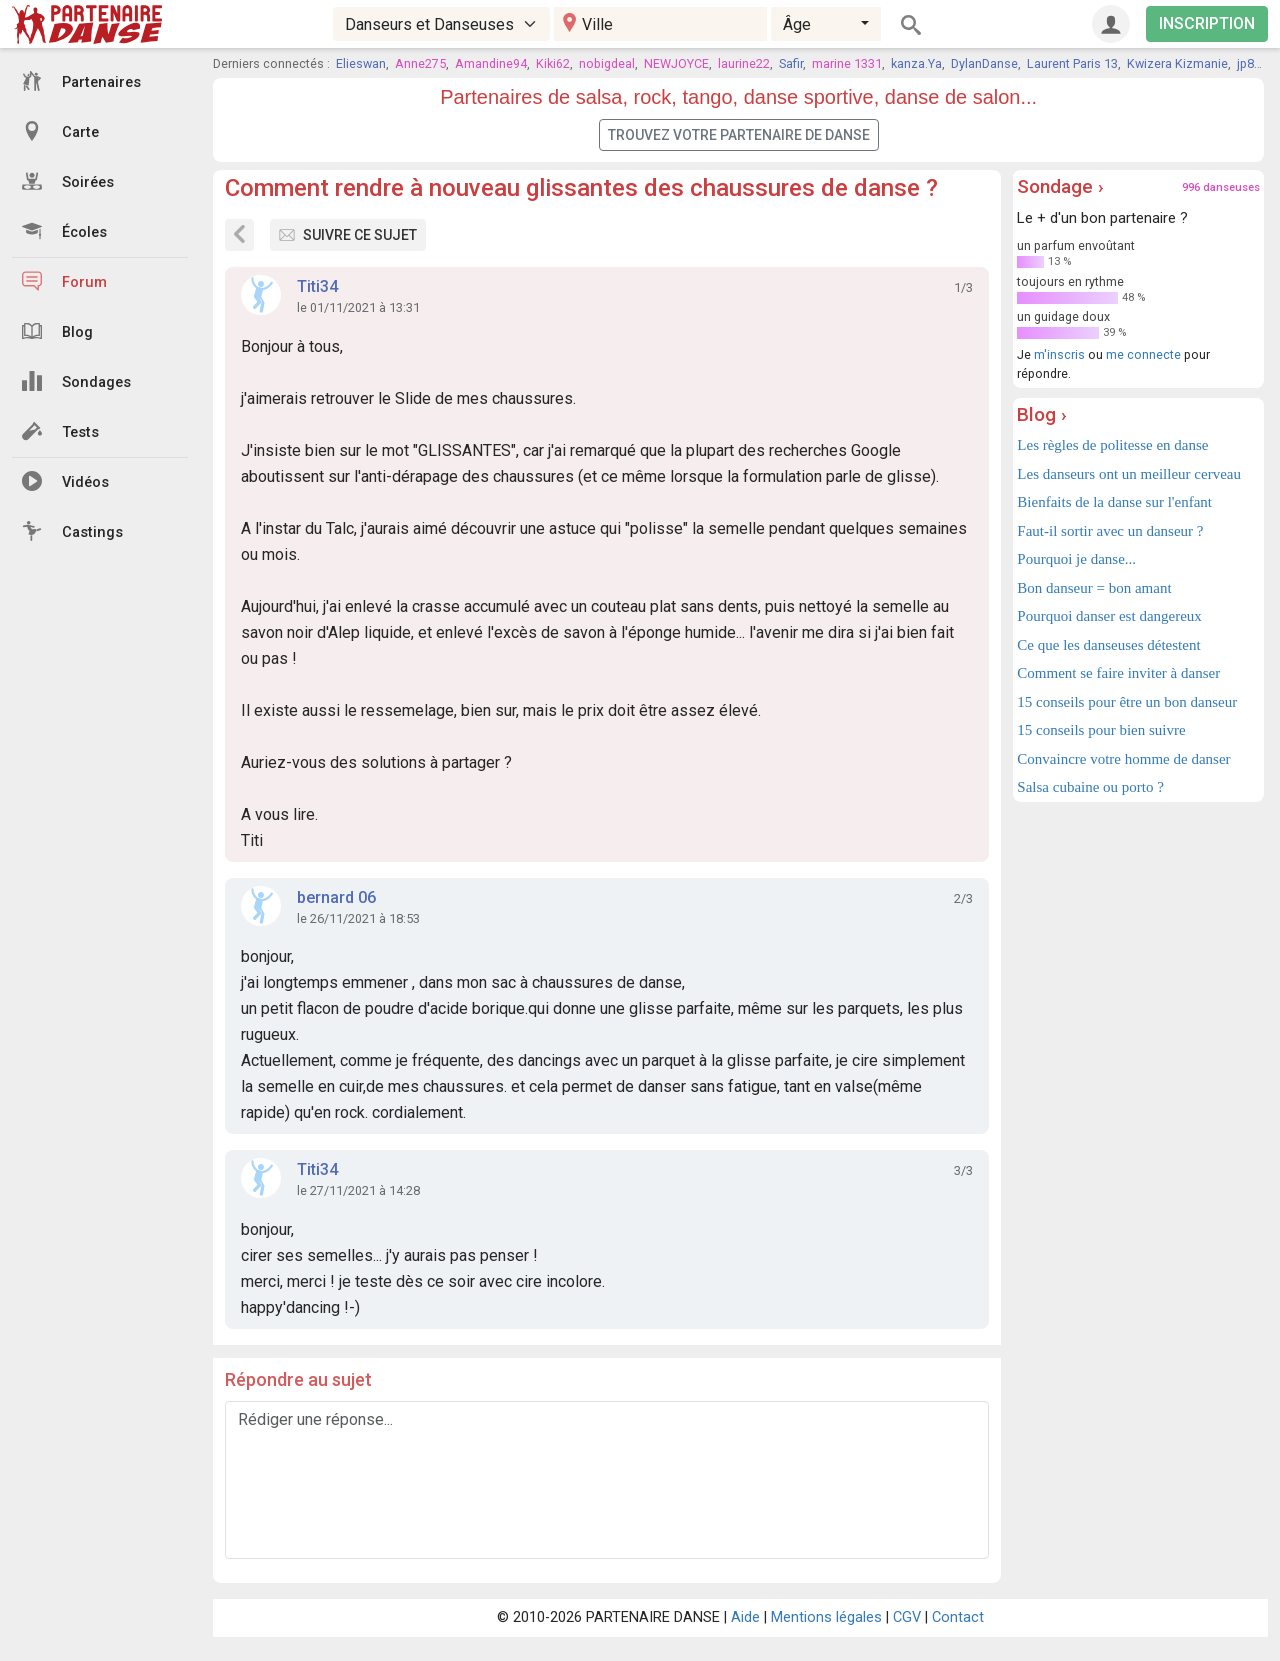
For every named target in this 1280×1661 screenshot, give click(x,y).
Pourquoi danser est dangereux (1109, 616)
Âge (797, 24)
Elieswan (361, 63)
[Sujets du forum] (239, 235)
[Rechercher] (911, 24)
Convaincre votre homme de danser (1123, 759)
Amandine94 (491, 63)
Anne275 (420, 63)
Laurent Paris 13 (1072, 63)
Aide (745, 1617)
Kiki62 (553, 63)
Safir (791, 63)
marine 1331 (847, 63)
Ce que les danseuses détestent (1108, 645)
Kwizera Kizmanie (1177, 63)
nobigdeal (607, 63)
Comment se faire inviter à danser (1118, 673)
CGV (907, 1617)
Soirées (68, 181)
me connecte (1143, 354)
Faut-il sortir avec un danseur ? (1110, 531)
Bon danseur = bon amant (1094, 588)
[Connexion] (1111, 24)
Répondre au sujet (298, 1379)
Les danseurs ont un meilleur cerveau (1129, 474)
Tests (60, 431)
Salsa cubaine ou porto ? (1090, 787)
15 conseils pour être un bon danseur (1127, 702)
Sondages (76, 381)
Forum (64, 281)
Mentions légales (826, 1617)
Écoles (64, 231)
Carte (60, 131)
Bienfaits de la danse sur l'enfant (1114, 502)
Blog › (1042, 414)
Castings (72, 531)
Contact (958, 1617)
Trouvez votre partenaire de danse (739, 135)
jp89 (1249, 63)
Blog (57, 331)
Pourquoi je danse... (1076, 559)
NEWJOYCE (676, 63)
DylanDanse (984, 63)
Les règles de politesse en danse (1112, 445)
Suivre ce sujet (348, 235)
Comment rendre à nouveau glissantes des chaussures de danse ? (581, 188)
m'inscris (1059, 354)
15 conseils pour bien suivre (1101, 730)
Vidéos (65, 481)
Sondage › (1060, 186)
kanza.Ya (916, 63)
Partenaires (81, 81)
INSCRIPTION (1207, 23)
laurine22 (744, 63)
